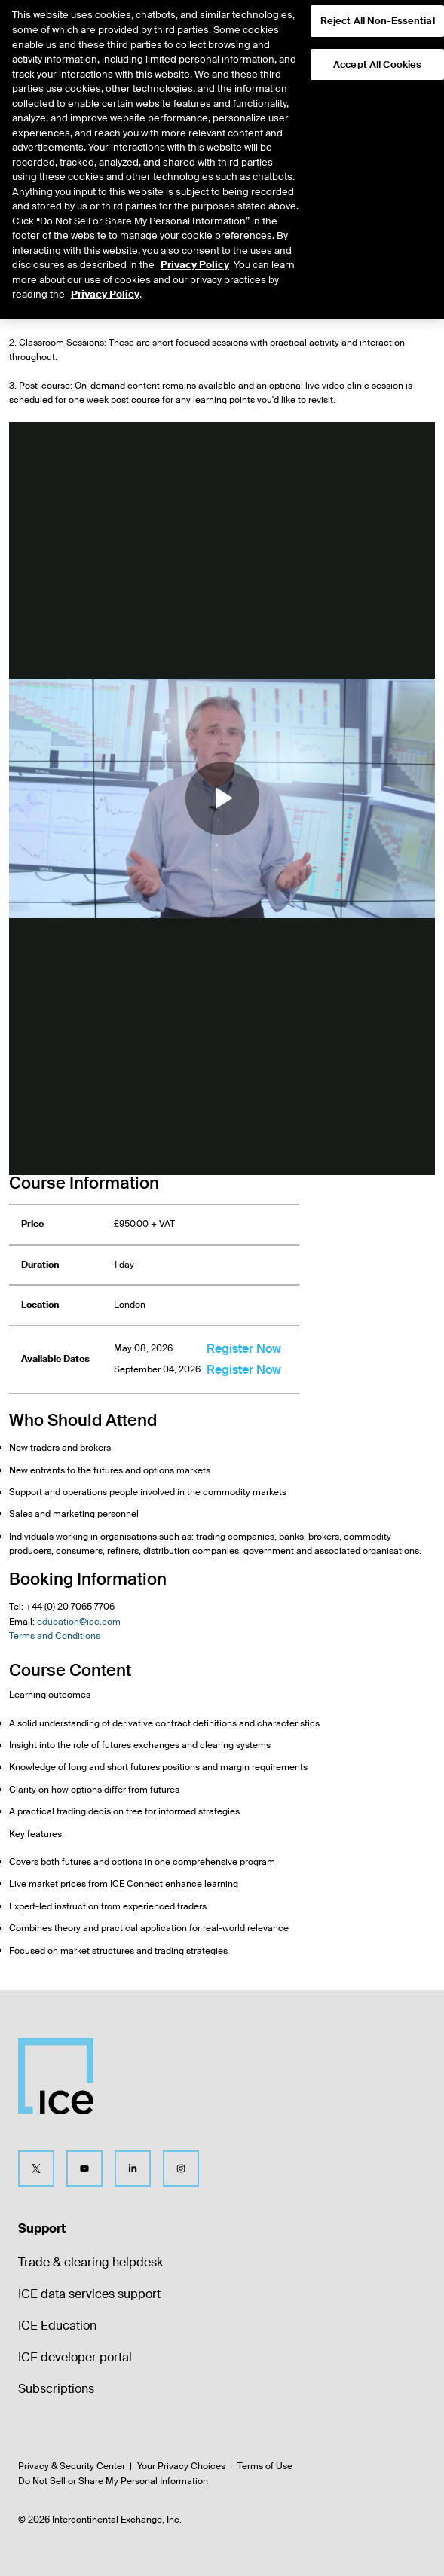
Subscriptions (56, 2389)
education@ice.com (79, 1622)
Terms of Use (264, 2466)
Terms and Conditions (54, 1636)
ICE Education (57, 2325)
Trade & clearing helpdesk (90, 2262)
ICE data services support (89, 2294)
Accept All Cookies (377, 41)
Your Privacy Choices (181, 2466)
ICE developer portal (75, 2357)
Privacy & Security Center (71, 2466)
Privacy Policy (195, 241)
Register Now (244, 1349)
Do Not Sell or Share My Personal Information (113, 2481)
